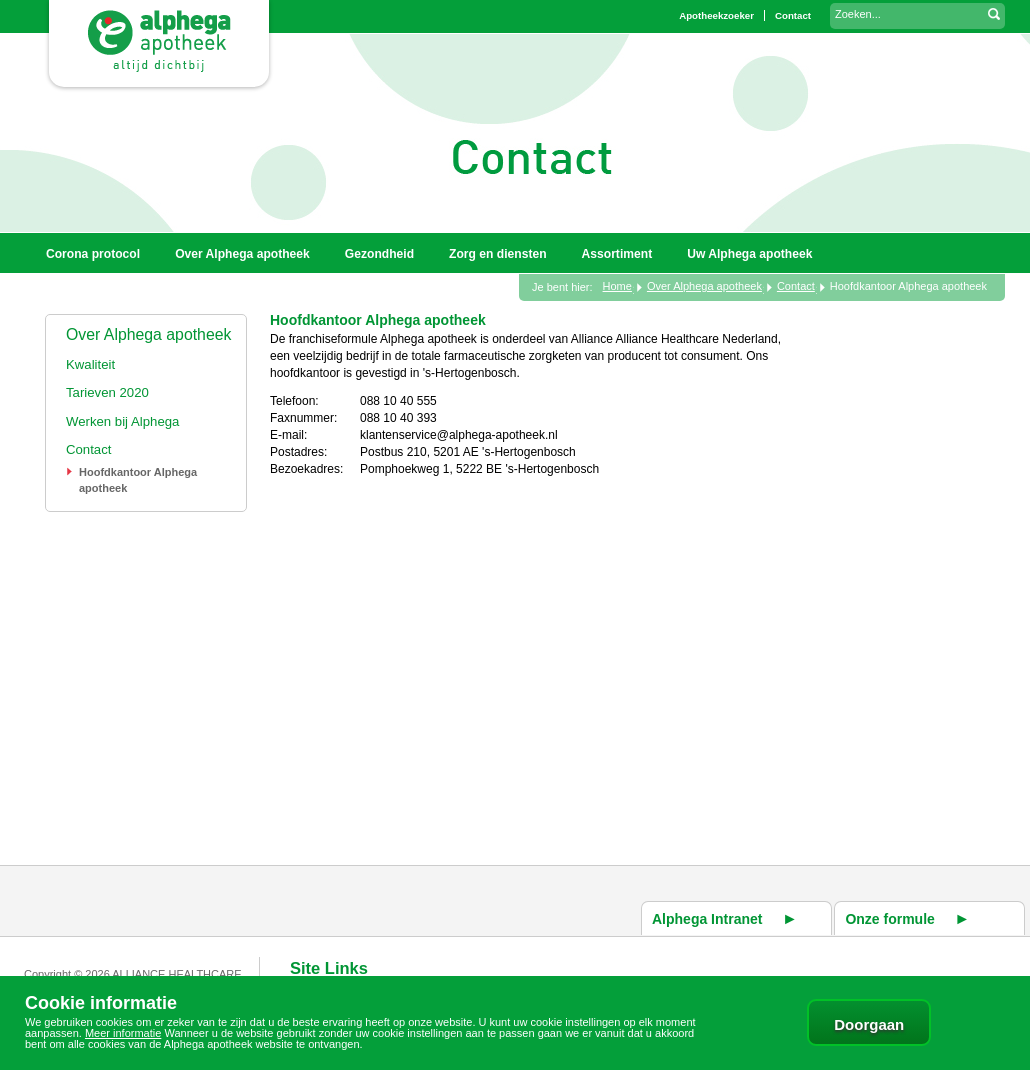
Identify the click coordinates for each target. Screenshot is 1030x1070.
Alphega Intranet (707, 919)
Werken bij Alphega (122, 421)
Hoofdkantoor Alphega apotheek (908, 286)
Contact (88, 449)
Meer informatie (123, 1033)
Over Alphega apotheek (148, 334)
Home (617, 286)
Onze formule (889, 919)
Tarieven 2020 (107, 392)
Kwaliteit (90, 364)
